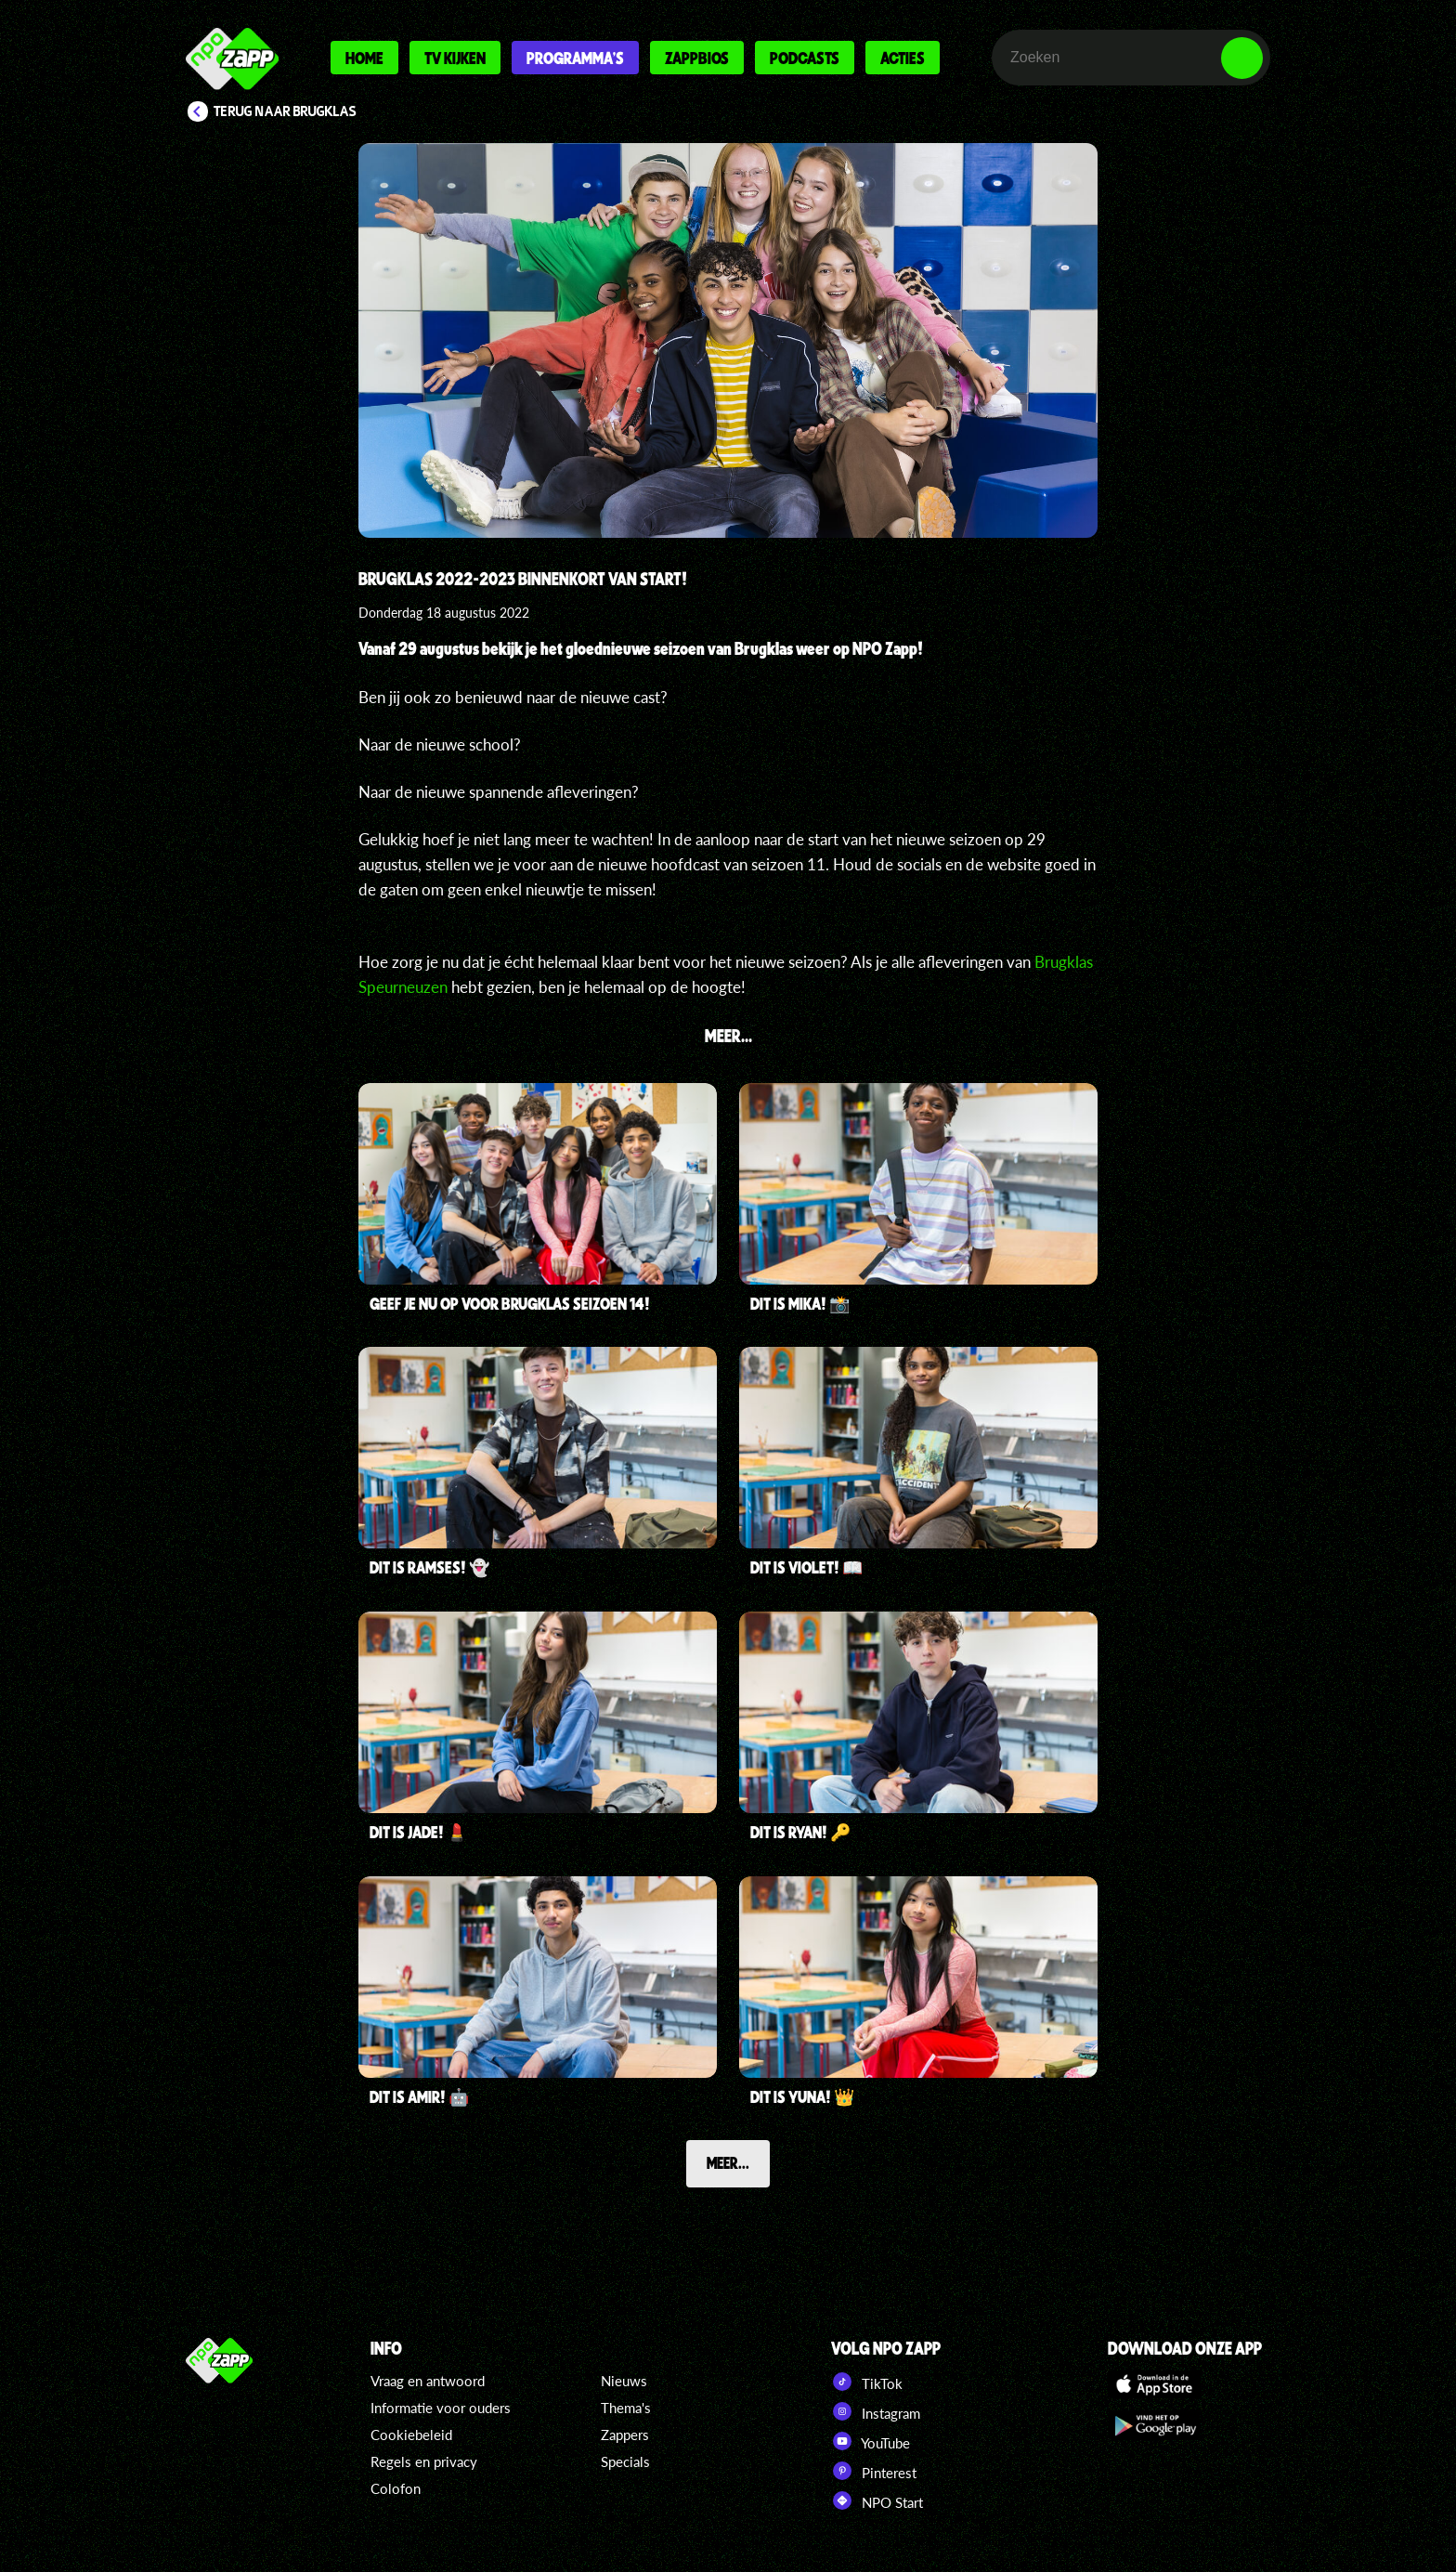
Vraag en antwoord (427, 2380)
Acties (902, 57)
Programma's (575, 57)
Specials (625, 2461)
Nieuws (624, 2380)
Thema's (626, 2407)
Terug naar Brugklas (285, 111)
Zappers (625, 2434)
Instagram (875, 2411)
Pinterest (873, 2471)
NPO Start (877, 2500)
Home (364, 57)
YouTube (870, 2441)
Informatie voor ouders (440, 2407)
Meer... (728, 2162)
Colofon (395, 2488)
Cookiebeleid (411, 2434)
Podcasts (804, 57)
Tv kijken (455, 57)
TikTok (867, 2381)
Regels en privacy (423, 2461)
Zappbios (697, 57)
